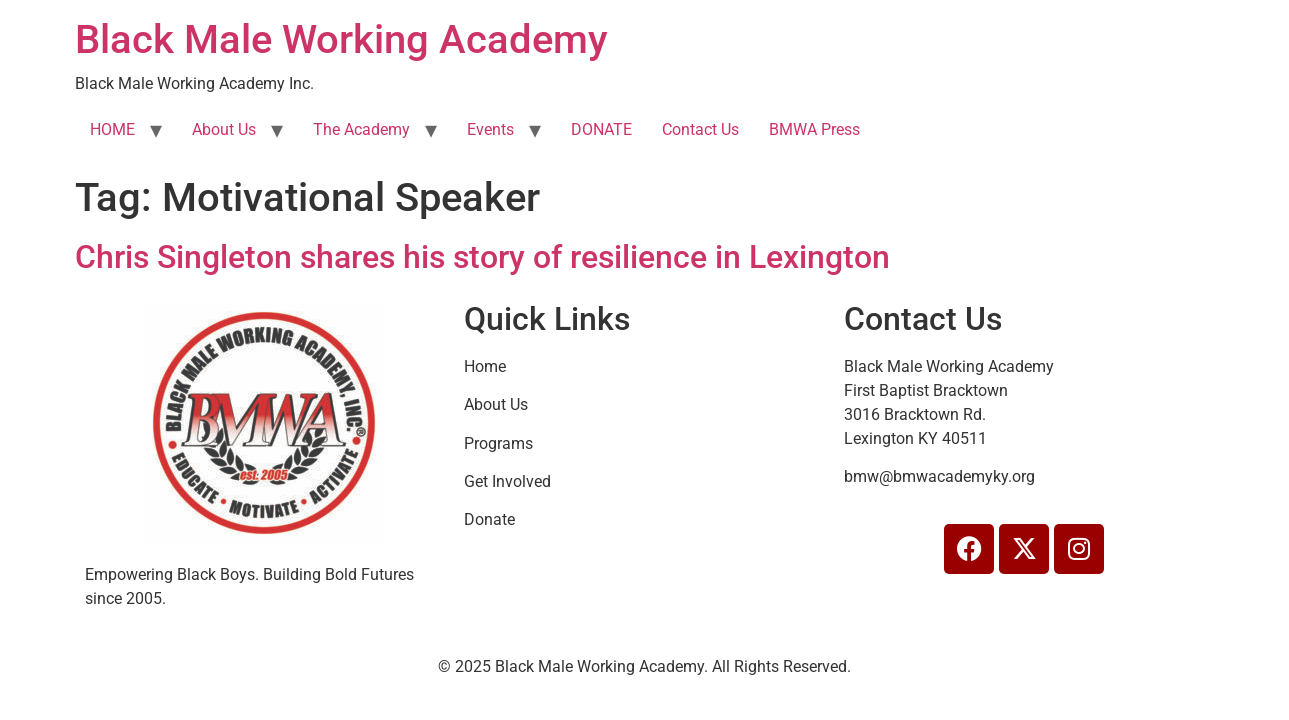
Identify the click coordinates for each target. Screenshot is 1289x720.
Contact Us (700, 129)
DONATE (601, 129)
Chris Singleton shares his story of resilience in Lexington (482, 257)
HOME (112, 129)
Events (490, 129)
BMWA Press (814, 129)
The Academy (361, 129)
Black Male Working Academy (341, 39)
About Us (224, 129)
